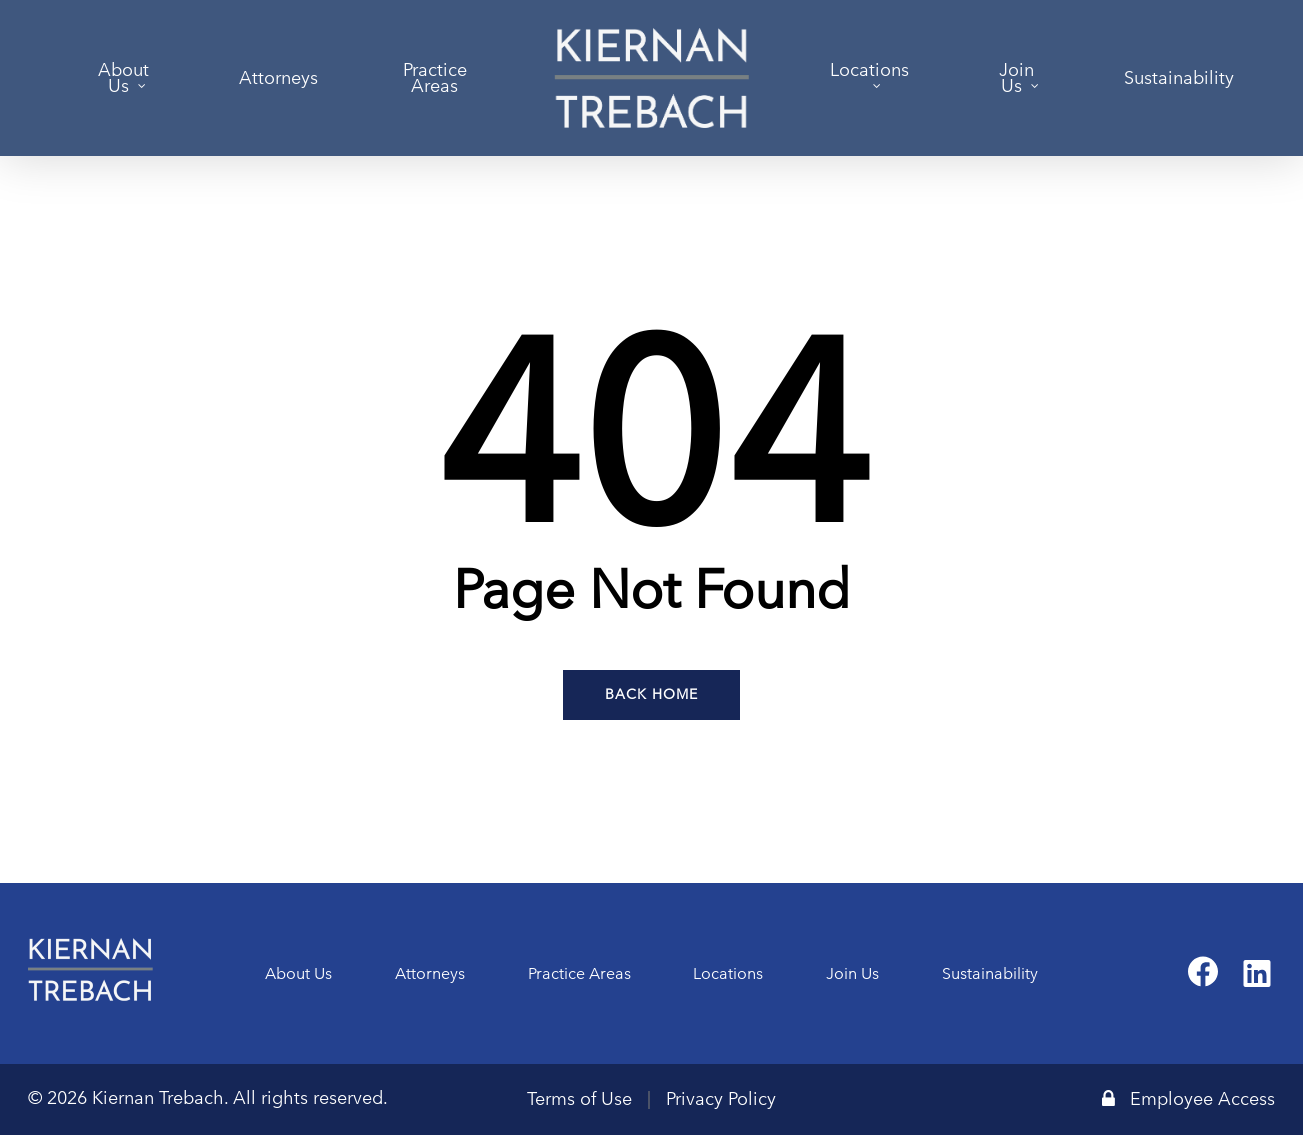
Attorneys (430, 973)
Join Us (852, 973)
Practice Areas (579, 973)
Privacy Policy (721, 1099)
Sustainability (990, 973)
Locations (728, 973)
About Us (298, 973)
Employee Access (1188, 1099)
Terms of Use (579, 1099)
